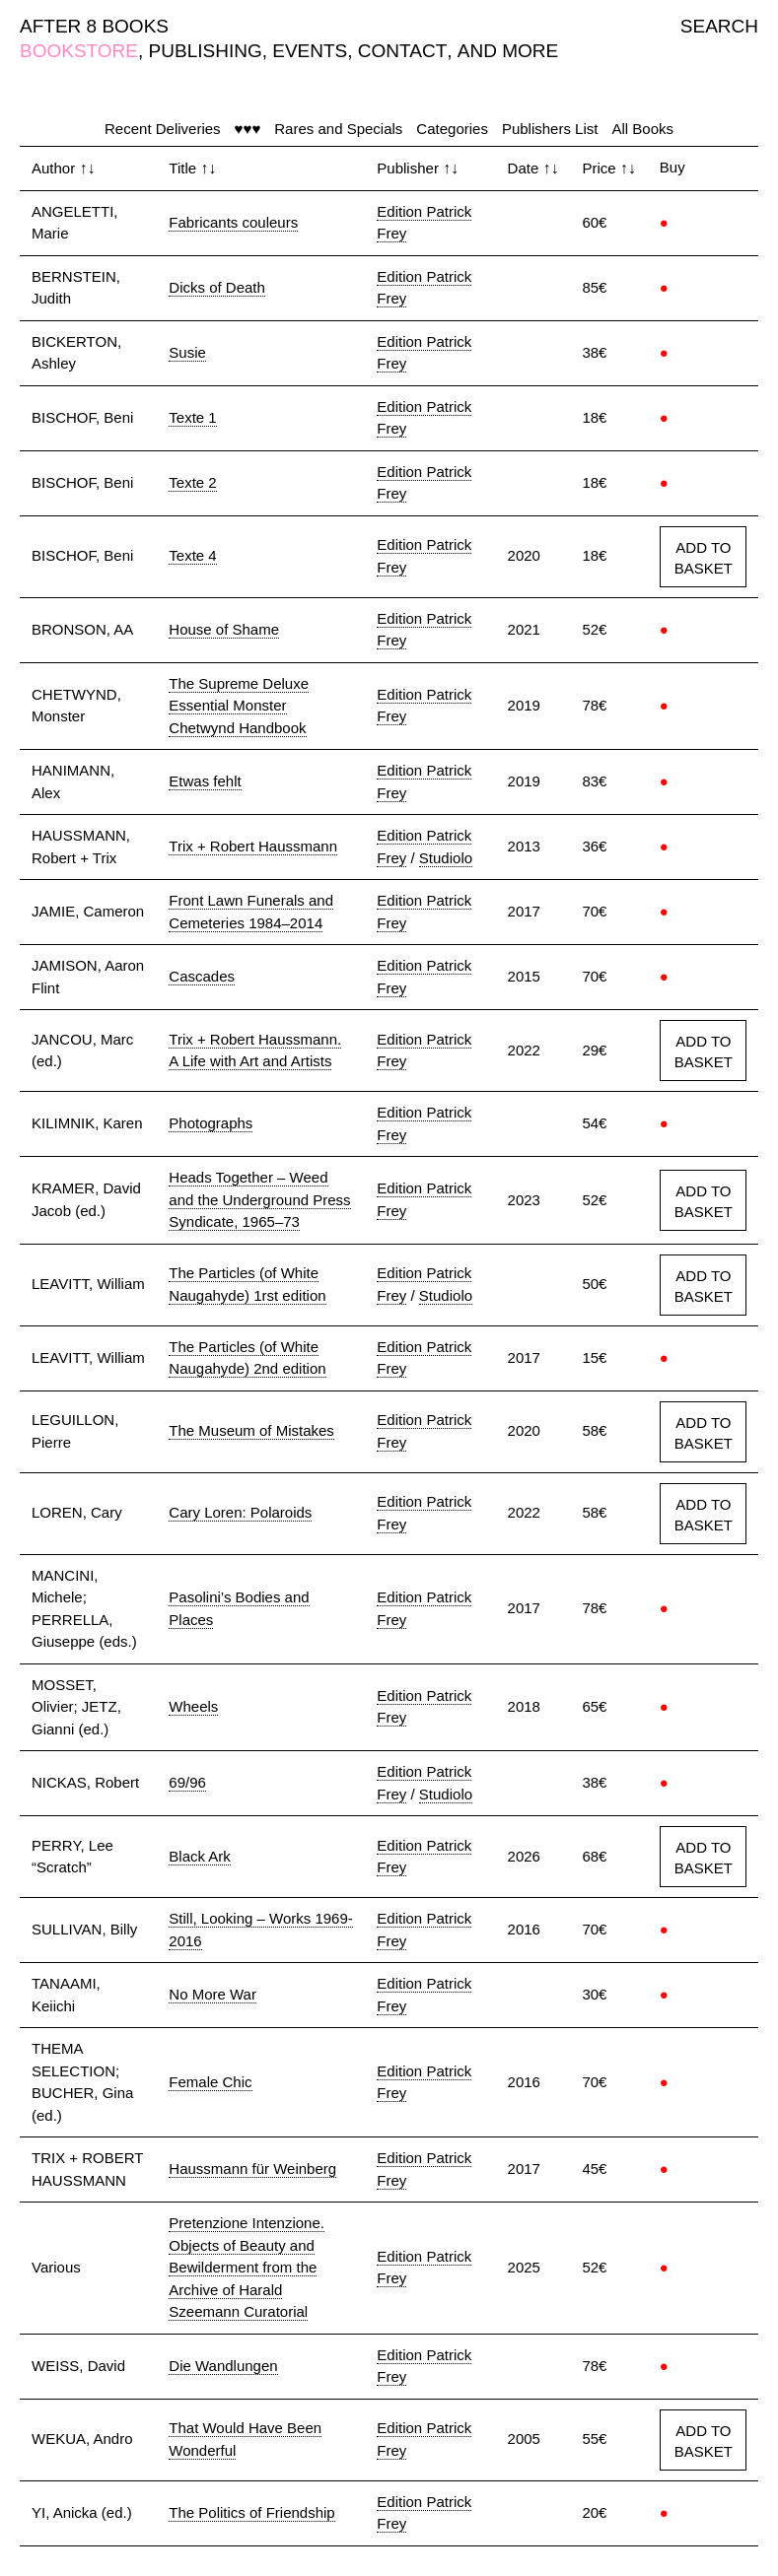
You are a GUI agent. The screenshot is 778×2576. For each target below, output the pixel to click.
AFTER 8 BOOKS (94, 26)
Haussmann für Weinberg (252, 2168)
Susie (187, 352)
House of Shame (224, 629)
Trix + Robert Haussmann (253, 846)
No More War (212, 1994)
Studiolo (445, 857)
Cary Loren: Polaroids (240, 1512)
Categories (452, 128)
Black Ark (200, 1856)
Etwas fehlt (205, 781)
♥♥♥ (248, 128)
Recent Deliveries (163, 128)
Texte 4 (192, 555)
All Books (642, 128)
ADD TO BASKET (703, 557)
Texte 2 (192, 482)
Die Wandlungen (223, 2365)
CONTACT (402, 50)
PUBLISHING (205, 50)
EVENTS (309, 50)
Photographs (210, 1123)
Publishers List (550, 128)
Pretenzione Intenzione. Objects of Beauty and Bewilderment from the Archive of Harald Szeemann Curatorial (246, 2267)
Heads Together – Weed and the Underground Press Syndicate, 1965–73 (259, 1199)
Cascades (202, 976)
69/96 (187, 1782)
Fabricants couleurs (233, 222)
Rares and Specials (338, 128)
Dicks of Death (217, 287)
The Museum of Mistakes (251, 1430)
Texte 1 (192, 417)
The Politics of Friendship (251, 2512)
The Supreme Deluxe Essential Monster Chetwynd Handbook (239, 705)
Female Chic (210, 2081)
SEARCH (719, 26)
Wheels (193, 1706)
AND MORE (508, 50)
